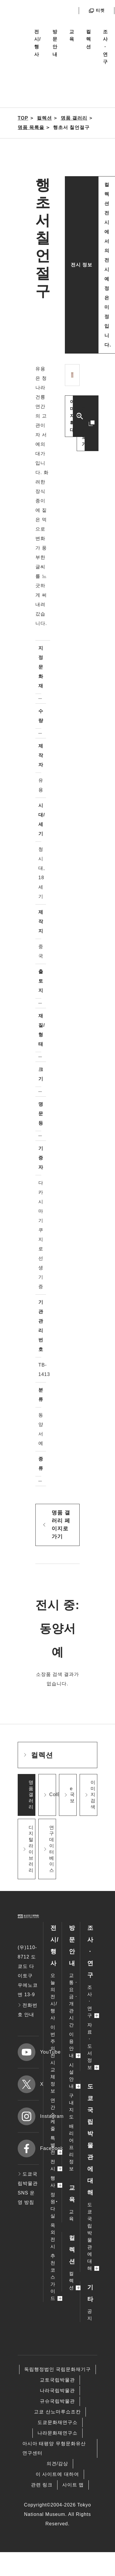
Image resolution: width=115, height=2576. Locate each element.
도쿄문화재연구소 (57, 2422)
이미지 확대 (72, 416)
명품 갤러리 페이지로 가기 (61, 1524)
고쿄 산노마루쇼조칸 (57, 2411)
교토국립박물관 (57, 2379)
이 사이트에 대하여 (57, 2474)
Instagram (28, 2116)
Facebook (28, 2148)
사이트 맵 (73, 2484)
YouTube (28, 2052)
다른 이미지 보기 (84, 423)
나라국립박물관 (57, 2390)
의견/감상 (57, 2463)
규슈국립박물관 (57, 2401)
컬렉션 (88, 39)
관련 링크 (41, 2484)
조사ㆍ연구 (105, 46)
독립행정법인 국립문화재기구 (57, 2369)
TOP (23, 118)
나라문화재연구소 (57, 2432)
